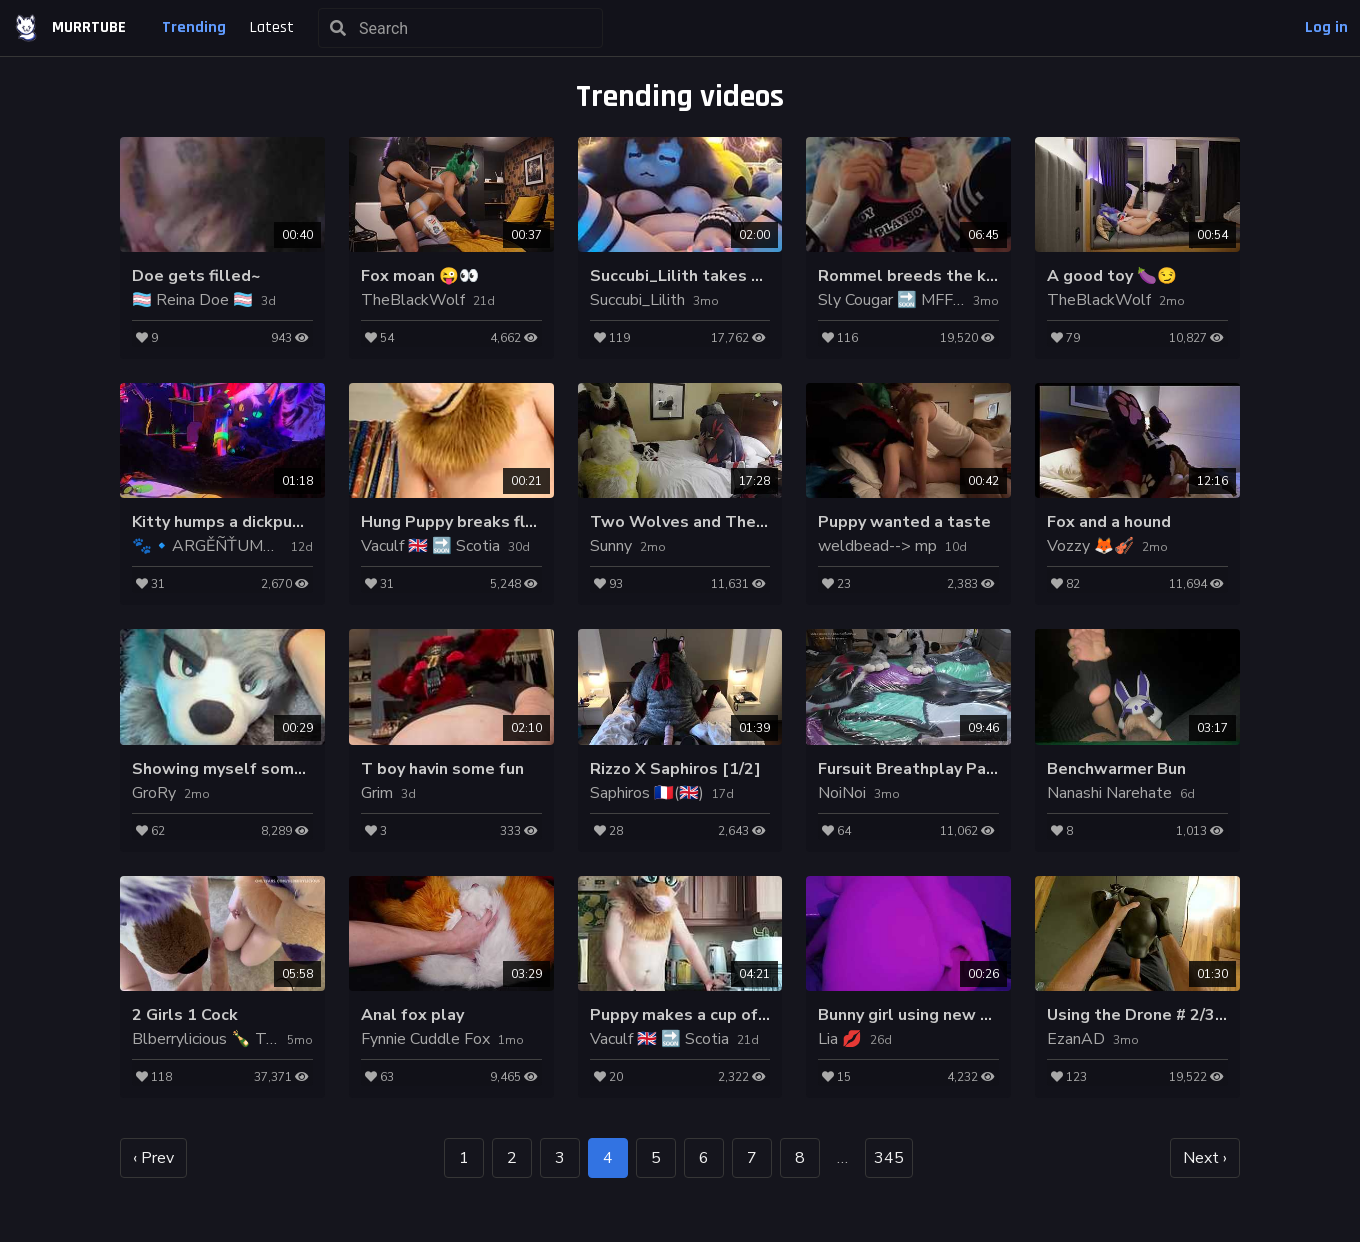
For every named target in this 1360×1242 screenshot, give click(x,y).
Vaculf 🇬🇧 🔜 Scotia (430, 546)
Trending (194, 27)
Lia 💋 (840, 1039)
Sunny (611, 546)
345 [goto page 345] (889, 1158)
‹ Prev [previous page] (153, 1158)
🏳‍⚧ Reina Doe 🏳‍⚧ (192, 300)
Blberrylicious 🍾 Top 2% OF (235, 1039)
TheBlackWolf (413, 300)
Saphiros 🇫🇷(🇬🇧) (647, 793)
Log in (1326, 27)
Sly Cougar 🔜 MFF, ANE (906, 300)
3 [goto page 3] (560, 1158)
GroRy (154, 793)
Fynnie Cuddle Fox (425, 1039)
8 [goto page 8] (800, 1158)
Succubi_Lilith (637, 300)
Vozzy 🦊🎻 (1090, 546)
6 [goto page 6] (704, 1158)
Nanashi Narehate (1109, 793)
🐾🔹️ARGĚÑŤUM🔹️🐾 (217, 546)
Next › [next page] (1205, 1158)
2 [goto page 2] (512, 1158)
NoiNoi (842, 793)
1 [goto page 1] (464, 1158)
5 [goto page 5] (656, 1158)
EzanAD (1076, 1039)
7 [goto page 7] (752, 1158)
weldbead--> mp (877, 546)
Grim (377, 793)
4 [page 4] (608, 1158)
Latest (272, 27)
